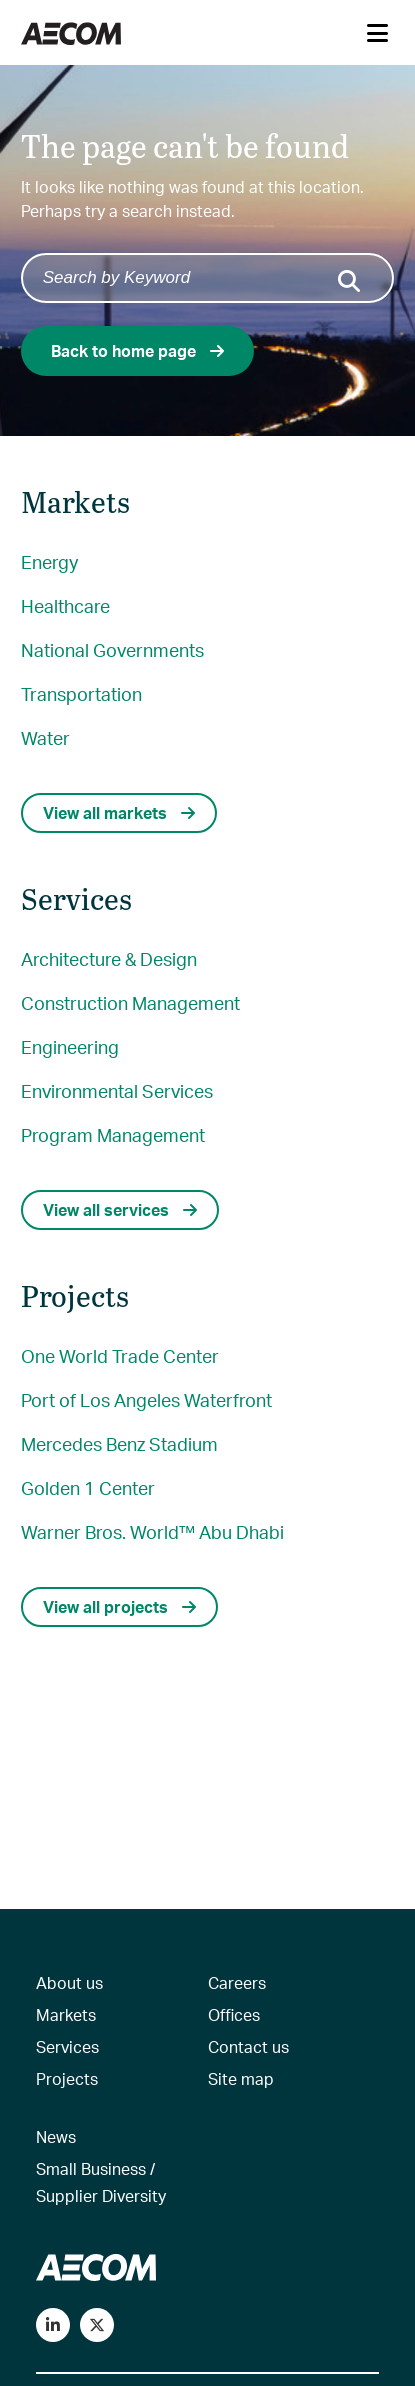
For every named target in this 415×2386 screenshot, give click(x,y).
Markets (66, 2014)
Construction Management (130, 1002)
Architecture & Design (109, 958)
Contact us (248, 2046)
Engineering (70, 1046)
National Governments (112, 649)
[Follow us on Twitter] (97, 2325)
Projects (67, 2078)
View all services (120, 1209)
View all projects (119, 1606)
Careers (237, 1982)
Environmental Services (117, 1090)
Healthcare (65, 605)
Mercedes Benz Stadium (119, 1443)
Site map (241, 2078)
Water (45, 737)
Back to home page (137, 350)
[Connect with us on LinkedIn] (53, 2325)
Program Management (113, 1134)
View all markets (119, 812)
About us (69, 1982)
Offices (234, 2014)
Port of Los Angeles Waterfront (146, 1399)
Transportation (81, 693)
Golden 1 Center (88, 1487)
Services (67, 2046)
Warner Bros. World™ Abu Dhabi (152, 1531)
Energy (49, 561)
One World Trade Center (120, 1355)
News (56, 2136)
